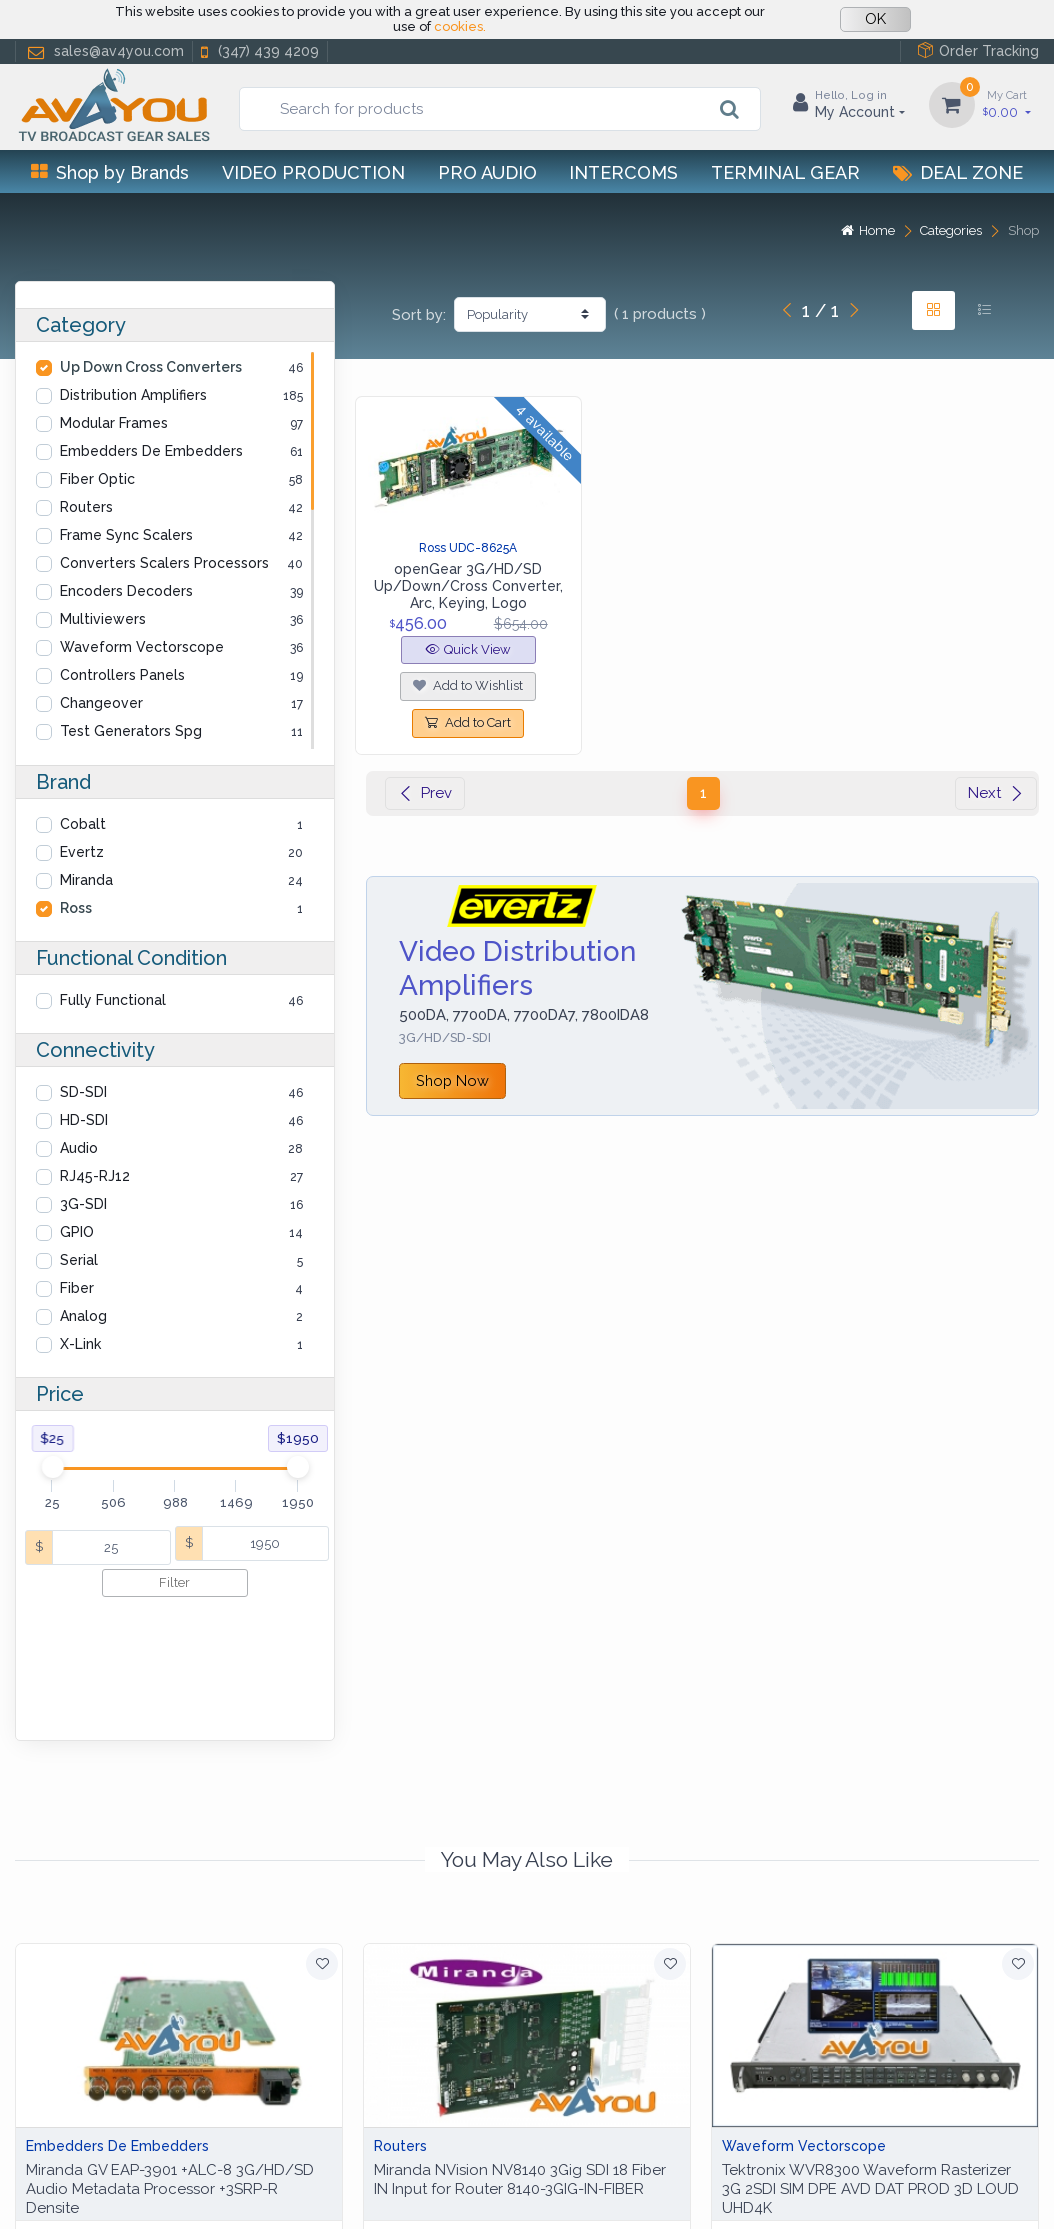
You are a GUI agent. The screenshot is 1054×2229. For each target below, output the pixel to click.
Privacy (145, 2190)
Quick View (468, 649)
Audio (79, 1148)
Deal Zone (958, 172)
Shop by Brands (110, 172)
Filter (174, 1582)
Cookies (216, 2190)
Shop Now (452, 1080)
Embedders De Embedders (151, 451)
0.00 (1007, 103)
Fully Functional (113, 1000)
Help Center (59, 2190)
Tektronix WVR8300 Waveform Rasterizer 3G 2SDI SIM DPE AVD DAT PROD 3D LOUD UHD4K (870, 2075)
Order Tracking (978, 50)
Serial (79, 1260)
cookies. (460, 26)
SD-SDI (83, 1092)
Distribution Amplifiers (133, 395)
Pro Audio (487, 172)
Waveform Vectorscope (142, 647)
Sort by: (419, 315)
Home (868, 230)
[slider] (52, 1467)
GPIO (77, 1232)
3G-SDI (83, 1204)
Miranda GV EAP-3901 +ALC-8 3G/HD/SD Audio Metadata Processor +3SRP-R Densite (170, 2075)
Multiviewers (103, 619)
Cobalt (83, 824)
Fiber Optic (97, 479)
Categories (951, 230)
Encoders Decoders (126, 591)
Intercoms (623, 172)
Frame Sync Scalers (126, 535)
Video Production (313, 172)
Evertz (82, 852)
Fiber (77, 1288)
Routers (86, 507)
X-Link (80, 1344)
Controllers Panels (122, 675)
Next (996, 793)
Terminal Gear (785, 172)
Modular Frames (114, 423)
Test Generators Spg (131, 731)
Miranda (86, 880)
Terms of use (308, 2190)
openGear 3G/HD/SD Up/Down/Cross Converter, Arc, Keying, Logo (468, 586)
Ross (76, 908)
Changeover (101, 703)
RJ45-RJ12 (95, 1176)
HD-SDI (84, 1120)
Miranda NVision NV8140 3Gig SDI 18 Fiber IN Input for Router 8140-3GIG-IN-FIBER (520, 2065)
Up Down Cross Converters (151, 367)
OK (875, 19)
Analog (83, 1316)
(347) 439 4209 (258, 51)
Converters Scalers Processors (164, 563)
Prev (425, 793)
